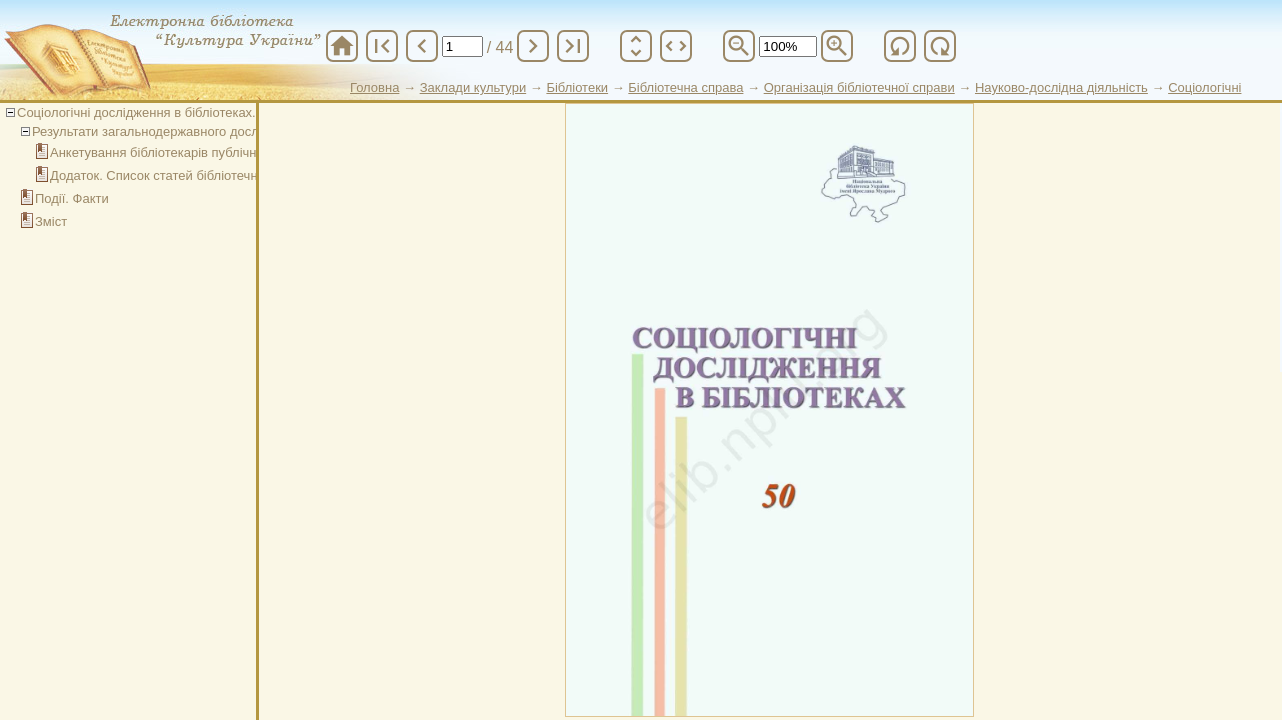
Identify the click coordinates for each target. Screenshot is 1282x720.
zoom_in (837, 46)
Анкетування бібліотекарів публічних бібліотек (188, 152)
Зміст (51, 221)
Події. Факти (72, 198)
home (342, 46)
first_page (382, 46)
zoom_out (739, 46)
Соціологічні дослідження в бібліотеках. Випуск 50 (168, 112)
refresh (900, 46)
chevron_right (533, 46)
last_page (573, 46)
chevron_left (422, 46)
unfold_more (636, 46)
